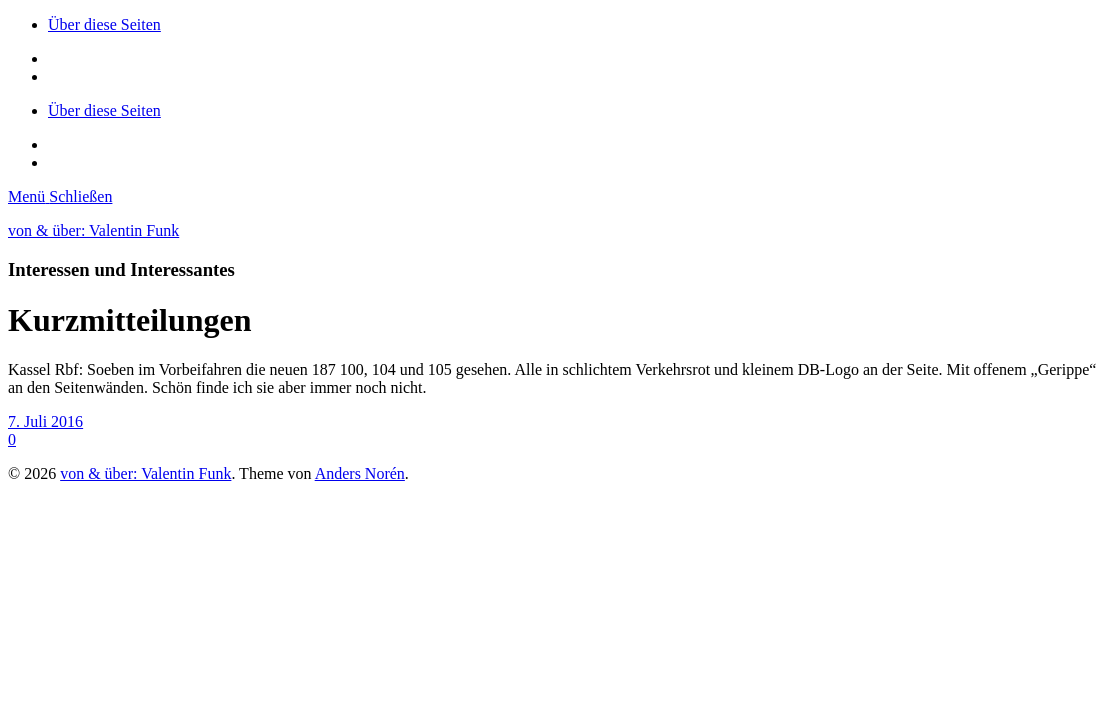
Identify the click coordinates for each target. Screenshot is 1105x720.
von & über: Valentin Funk (93, 230)
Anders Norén (360, 473)
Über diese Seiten (104, 24)
